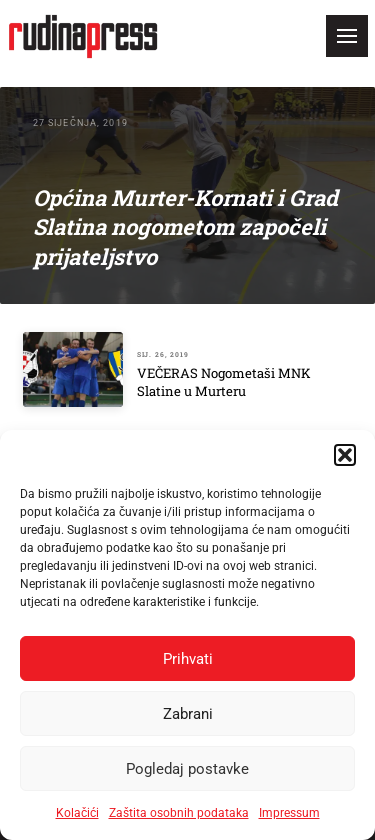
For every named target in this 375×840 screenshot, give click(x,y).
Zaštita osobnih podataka (179, 813)
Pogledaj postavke (187, 769)
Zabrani (188, 714)
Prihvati (188, 659)
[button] (345, 455)
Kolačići (77, 813)
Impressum (289, 813)
